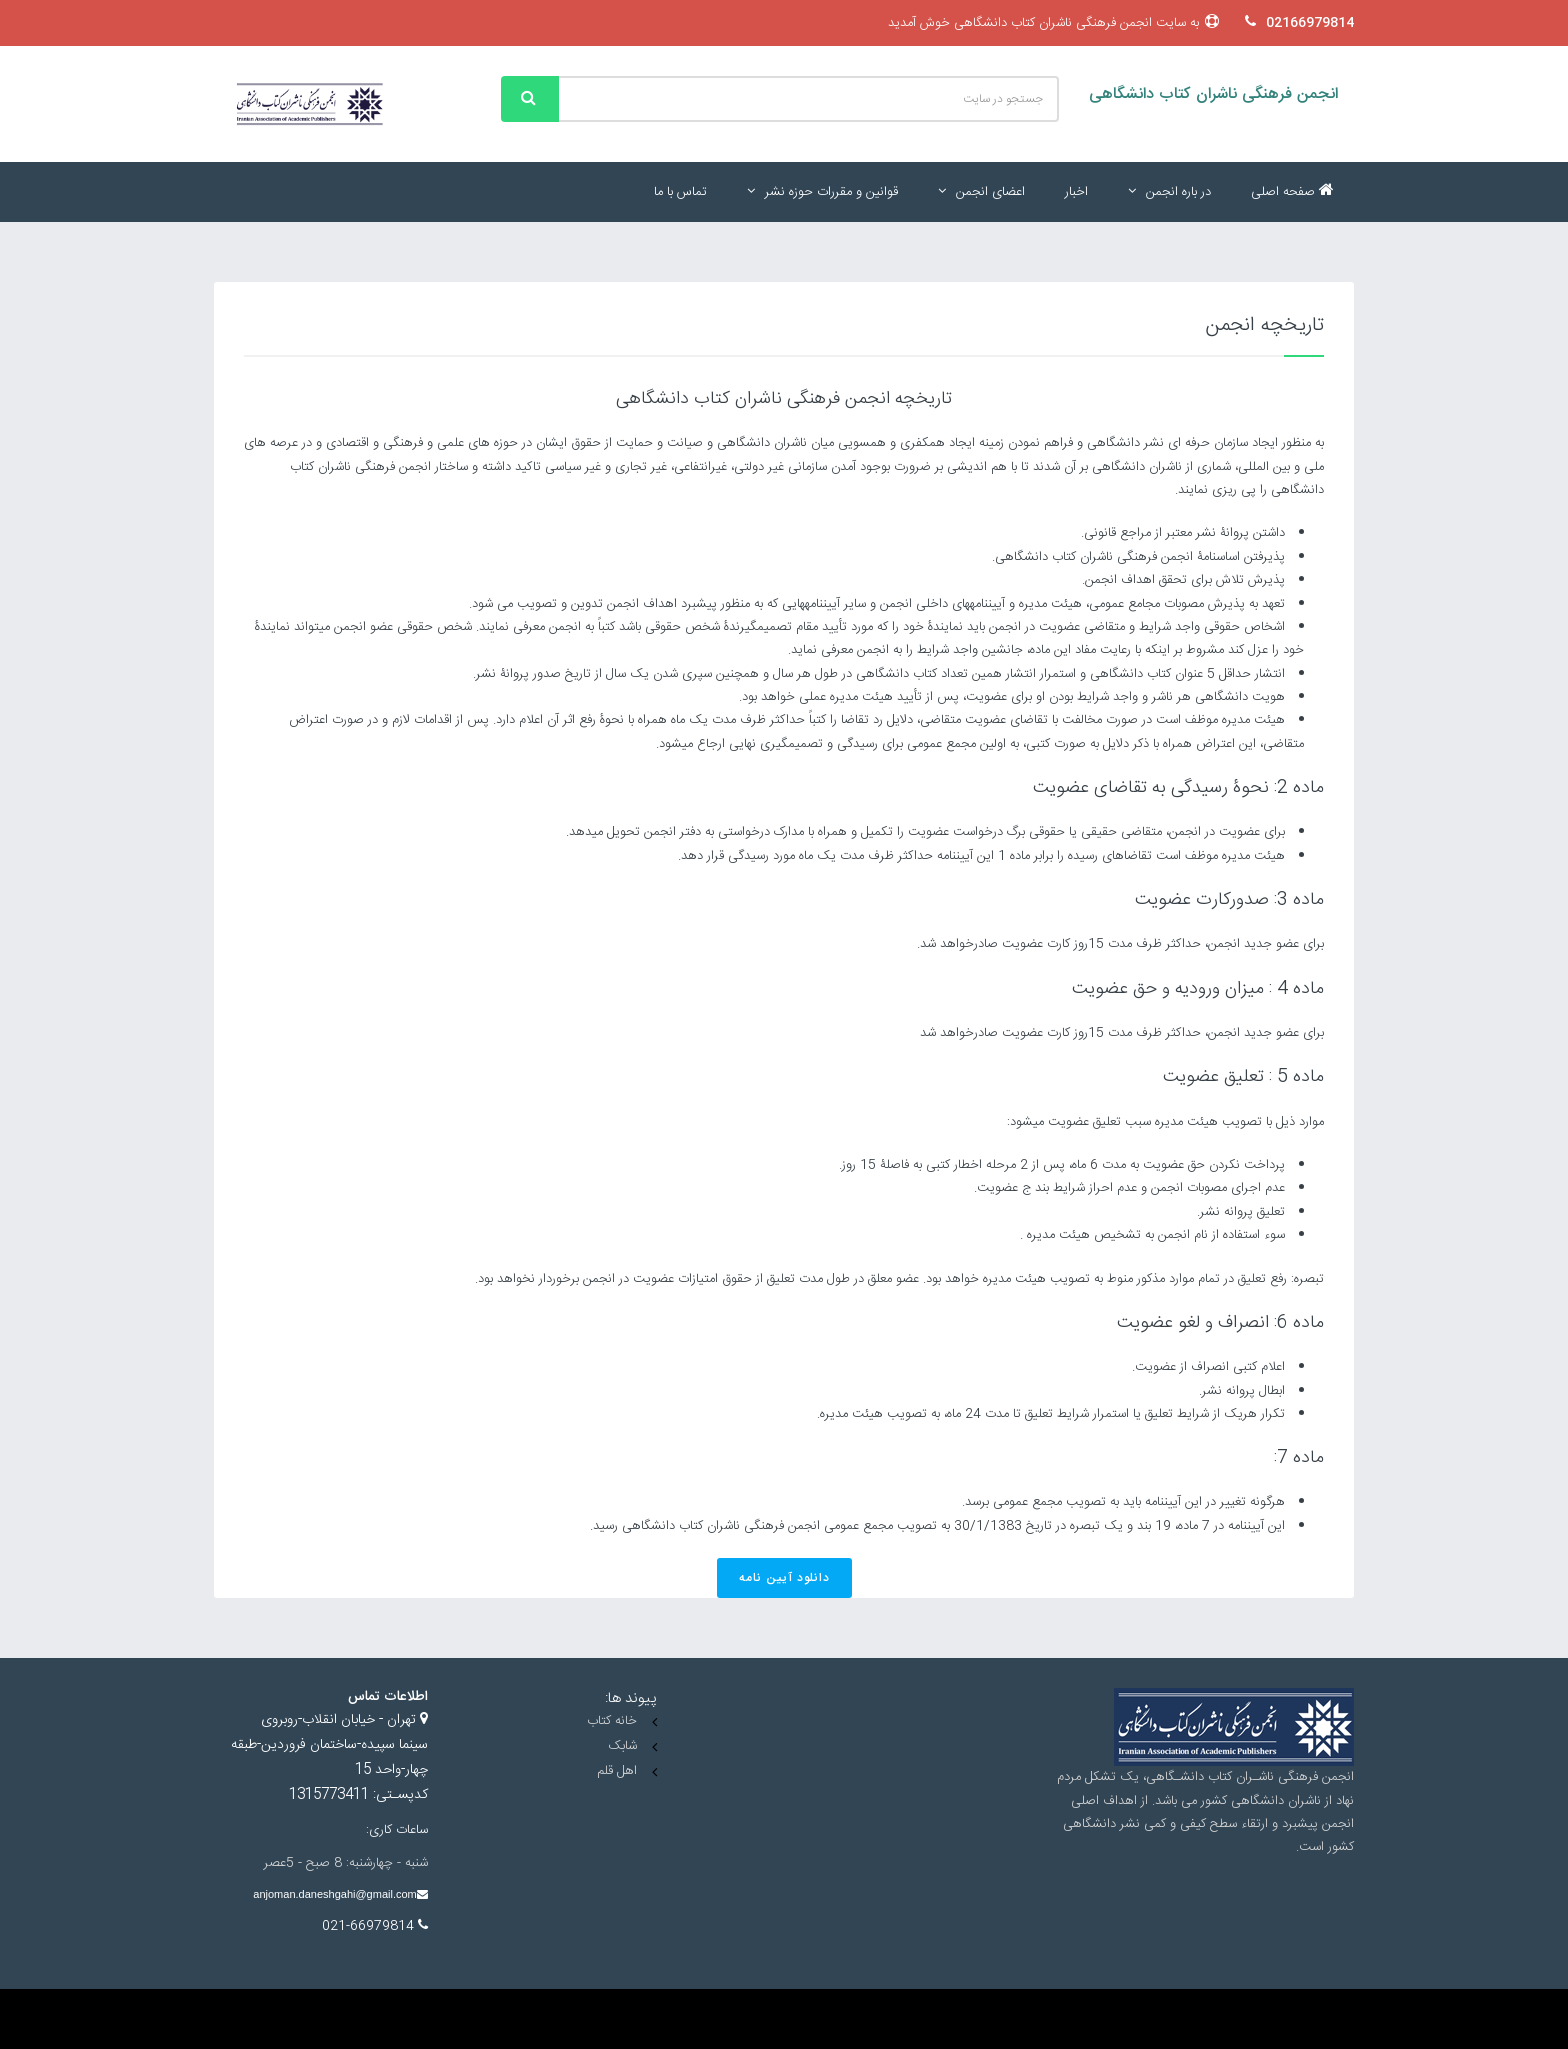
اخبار (1076, 192)
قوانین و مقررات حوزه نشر (822, 192)
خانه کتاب (612, 1721)
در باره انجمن (1169, 192)
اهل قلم (617, 1771)
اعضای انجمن (981, 192)
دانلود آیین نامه (784, 1578)
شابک (622, 1746)
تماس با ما (680, 192)
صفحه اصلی (1292, 192)
